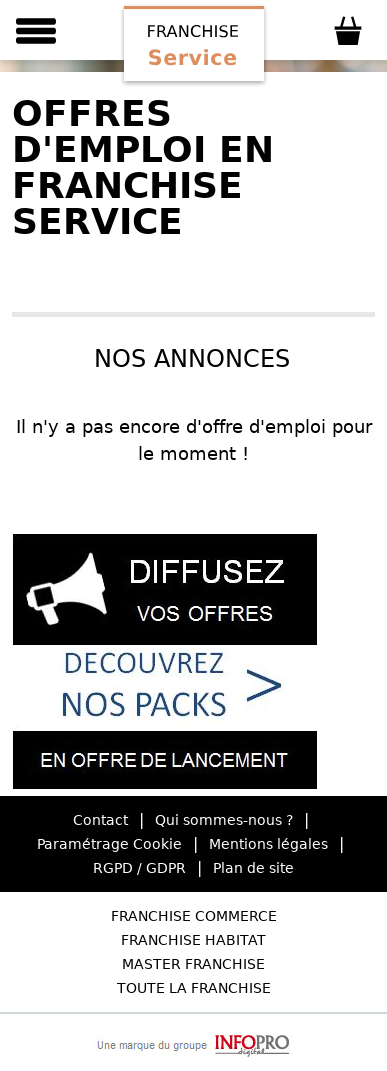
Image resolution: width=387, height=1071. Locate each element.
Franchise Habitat (193, 940)
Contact (100, 820)
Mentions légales (268, 844)
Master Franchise (193, 964)
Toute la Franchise (194, 988)
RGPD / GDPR (139, 868)
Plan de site (253, 868)
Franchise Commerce (194, 916)
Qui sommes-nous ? (224, 820)
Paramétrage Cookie (109, 844)
